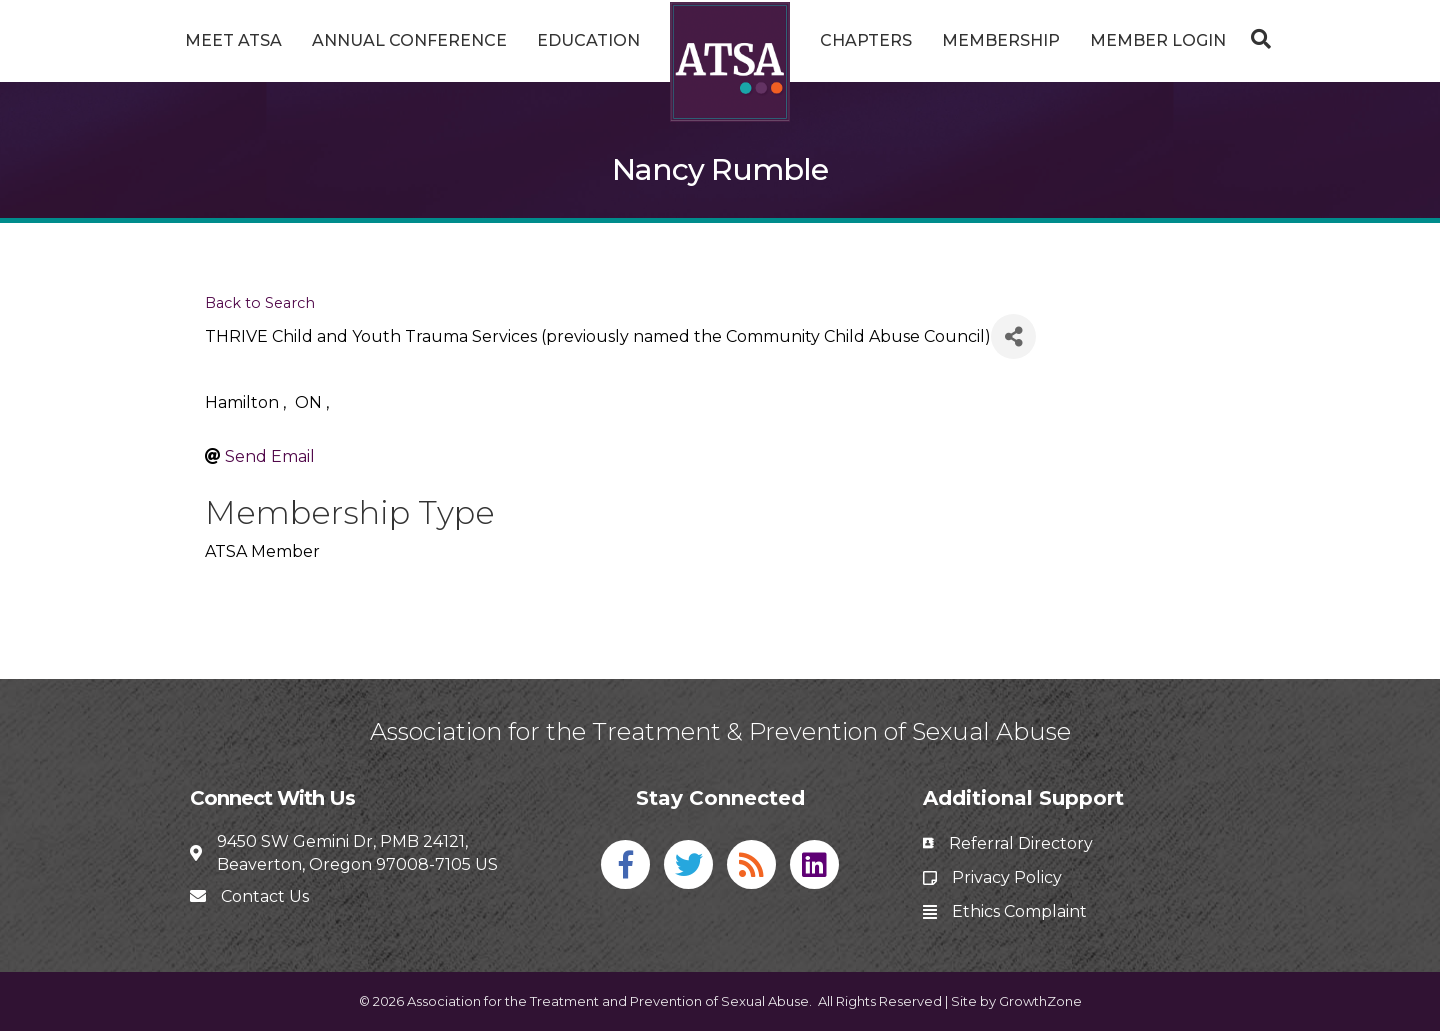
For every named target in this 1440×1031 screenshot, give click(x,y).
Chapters (866, 40)
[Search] (1256, 39)
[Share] (1013, 336)
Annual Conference (409, 40)
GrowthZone (1040, 1001)
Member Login (1158, 40)
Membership (1001, 40)
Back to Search (260, 303)
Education (588, 40)
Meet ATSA (233, 40)
